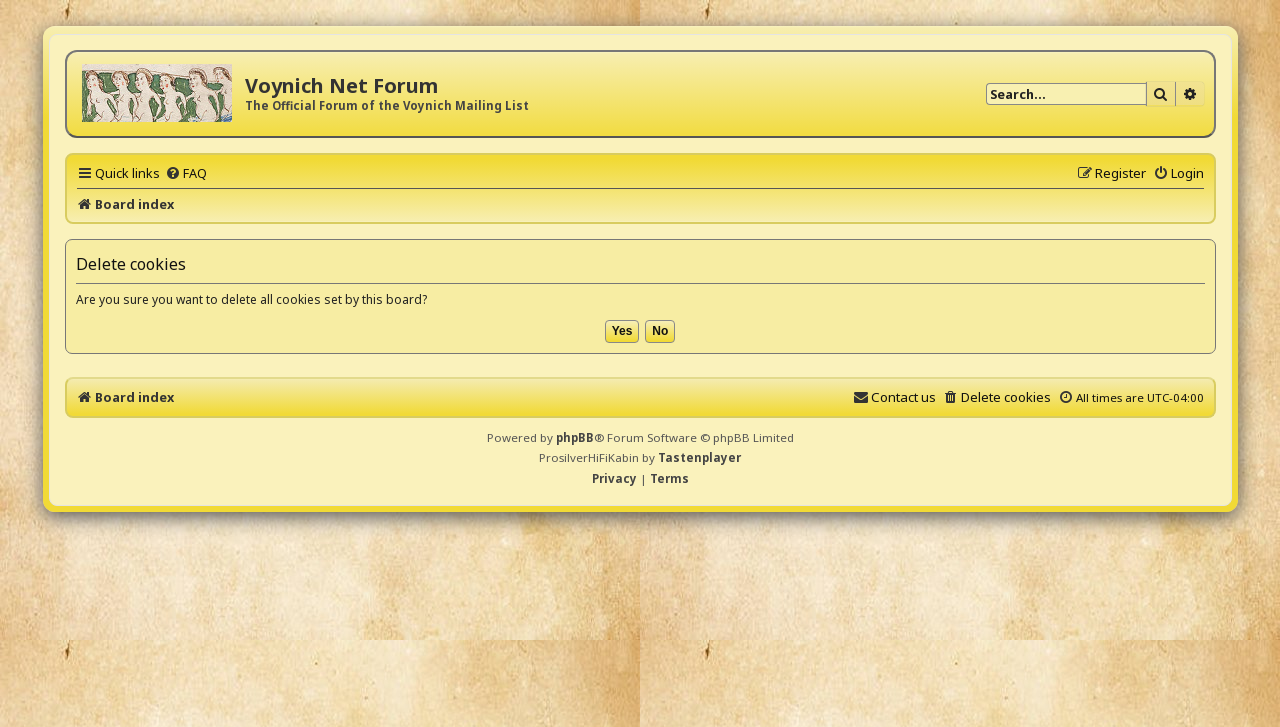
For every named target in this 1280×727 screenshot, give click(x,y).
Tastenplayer (699, 457)
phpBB (575, 437)
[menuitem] (186, 173)
